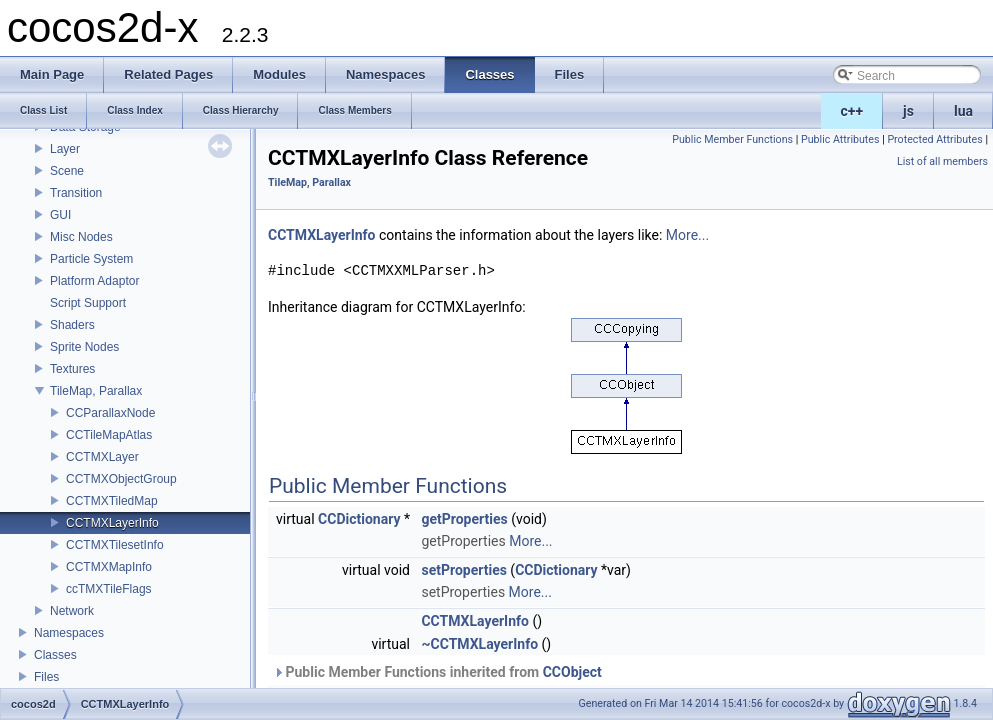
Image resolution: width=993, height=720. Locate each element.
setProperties (463, 570)
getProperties (464, 519)
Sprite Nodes (84, 347)
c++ (852, 111)
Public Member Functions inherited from (437, 672)
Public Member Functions (732, 139)
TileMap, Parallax (96, 391)
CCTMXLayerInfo (112, 523)
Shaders (72, 325)
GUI (60, 215)
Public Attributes (840, 139)
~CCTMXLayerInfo (479, 644)
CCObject (572, 672)
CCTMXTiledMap (112, 501)
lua (963, 111)
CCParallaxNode (110, 413)
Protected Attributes (934, 139)
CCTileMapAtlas (109, 435)
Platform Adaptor (94, 281)
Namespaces (69, 633)
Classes (55, 655)
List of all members (942, 161)
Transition (76, 193)
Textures (72, 369)
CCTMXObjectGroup (121, 479)
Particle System (91, 259)
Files (46, 677)
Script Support (88, 303)
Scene (67, 171)
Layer (65, 149)
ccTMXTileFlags (109, 589)
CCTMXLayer (102, 457)
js (908, 111)
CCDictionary (359, 519)
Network (72, 611)
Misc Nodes (81, 237)
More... (687, 235)
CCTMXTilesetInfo (115, 545)
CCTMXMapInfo (109, 567)
